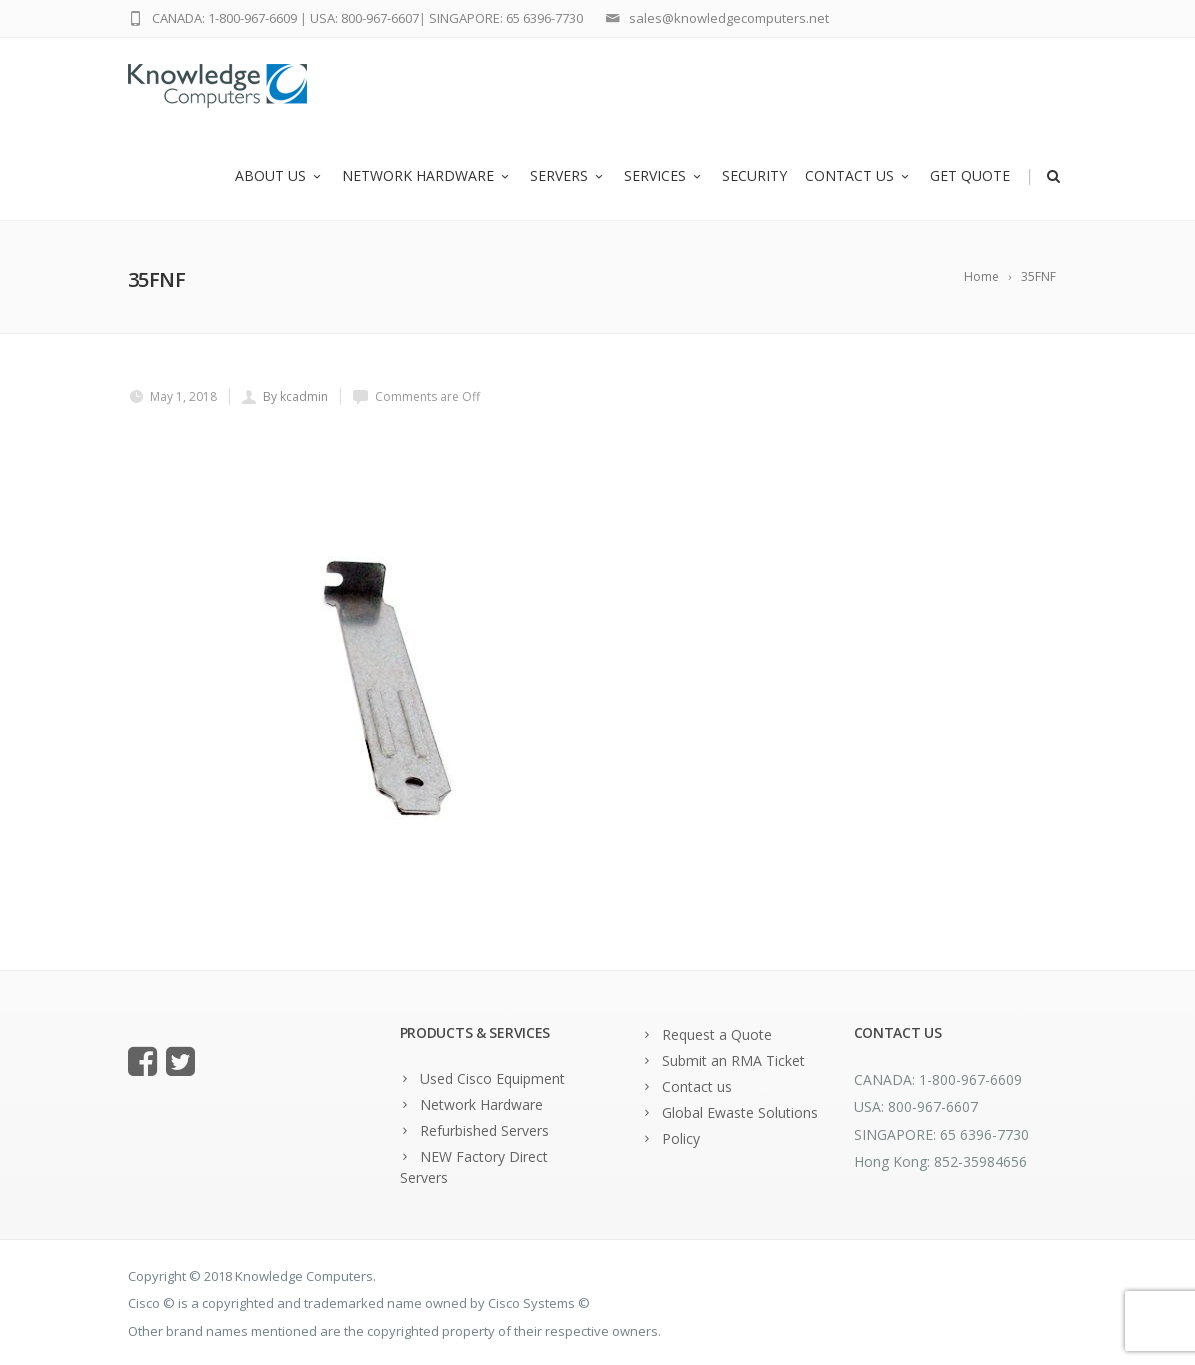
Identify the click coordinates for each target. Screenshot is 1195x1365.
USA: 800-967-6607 (364, 18)
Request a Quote (717, 1034)
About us (279, 177)
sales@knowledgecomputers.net (729, 18)
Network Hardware (427, 177)
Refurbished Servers (484, 1130)
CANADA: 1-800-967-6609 (224, 18)
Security (754, 177)
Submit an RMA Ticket (733, 1060)
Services (664, 177)
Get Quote (970, 177)
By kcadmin (295, 396)
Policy (681, 1138)
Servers (568, 177)
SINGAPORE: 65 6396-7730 (506, 18)
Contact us (858, 177)
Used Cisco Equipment (492, 1078)
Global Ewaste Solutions (740, 1112)
